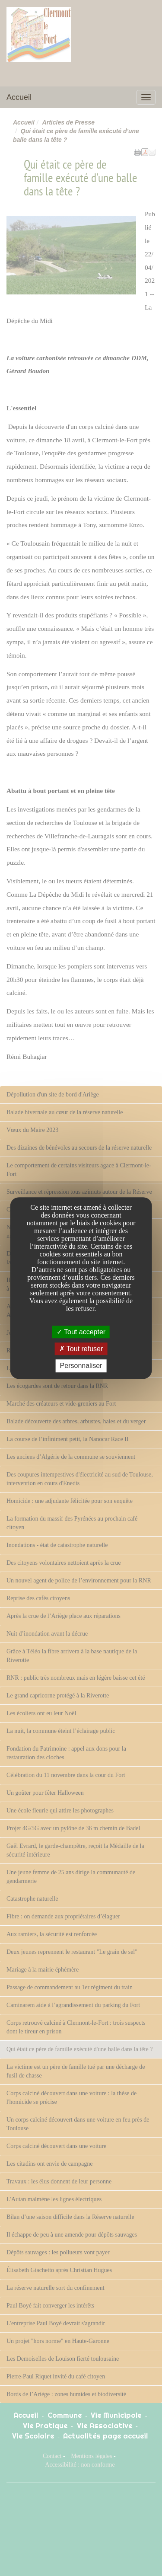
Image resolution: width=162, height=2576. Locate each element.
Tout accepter (81, 1332)
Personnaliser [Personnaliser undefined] (81, 1366)
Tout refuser (81, 1348)
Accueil (19, 97)
